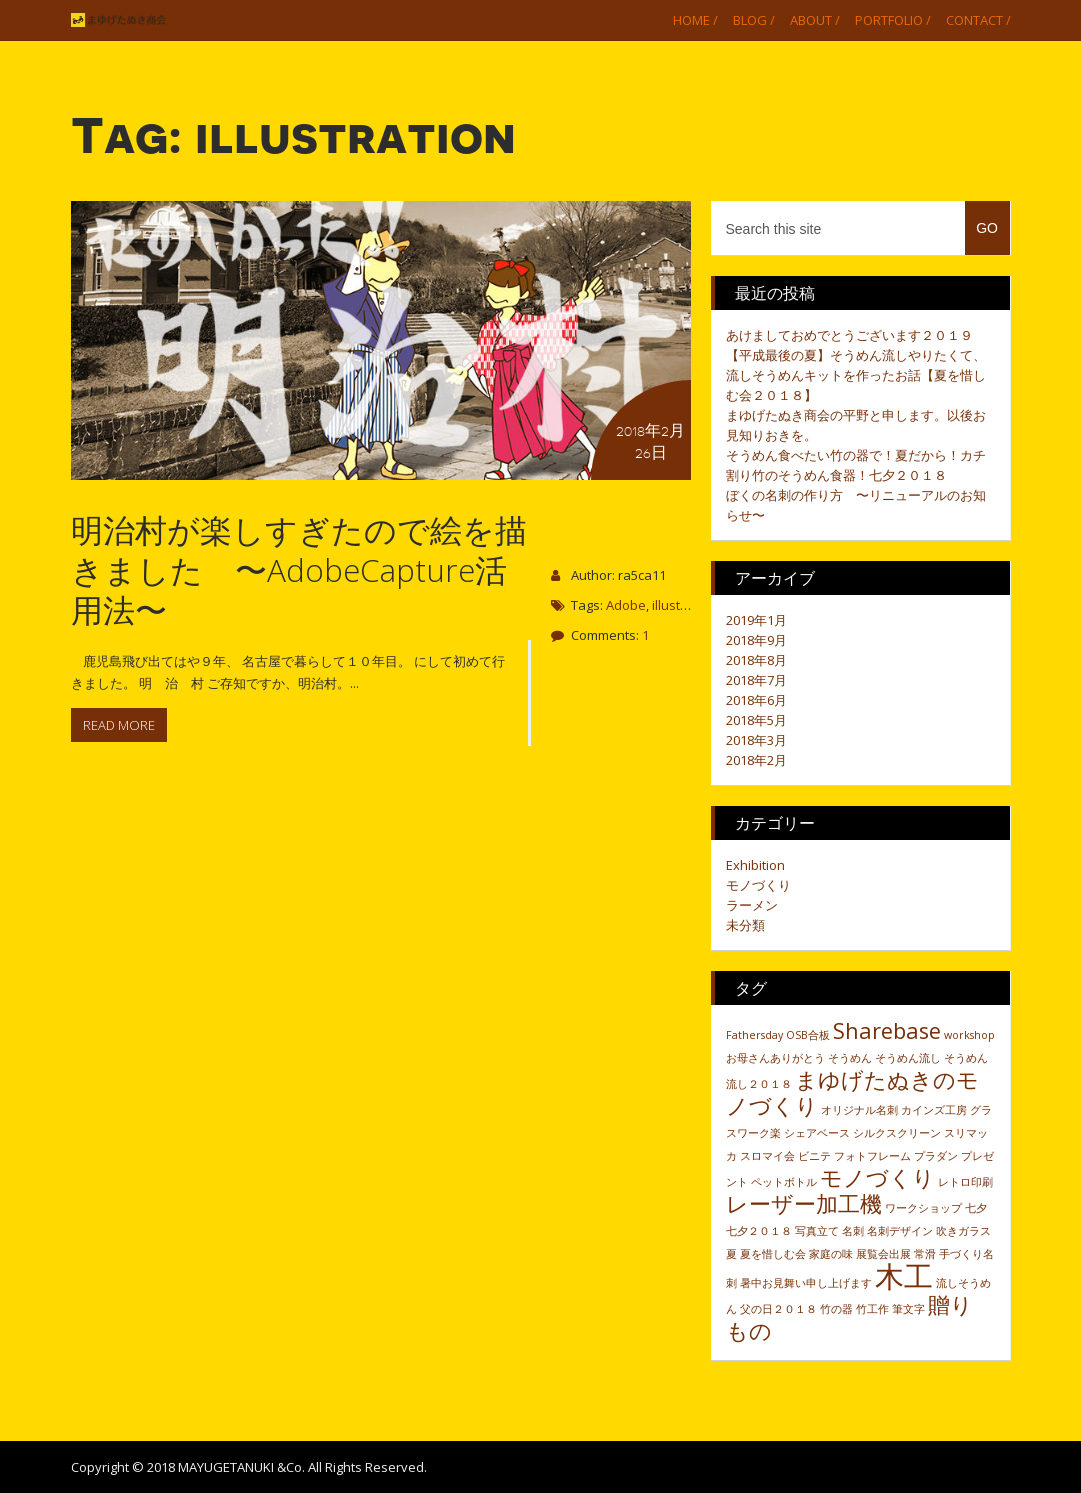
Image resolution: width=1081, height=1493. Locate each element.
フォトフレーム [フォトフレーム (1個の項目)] (872, 1156)
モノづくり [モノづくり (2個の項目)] (877, 1177)
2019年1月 (756, 620)
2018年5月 (756, 720)
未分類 (745, 925)
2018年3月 (756, 740)
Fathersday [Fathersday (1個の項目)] (754, 1035)
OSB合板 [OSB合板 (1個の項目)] (808, 1035)
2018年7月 (756, 680)
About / (815, 20)
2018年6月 (756, 700)
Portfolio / (893, 20)
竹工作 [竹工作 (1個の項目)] (872, 1309)
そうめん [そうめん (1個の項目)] (850, 1058)
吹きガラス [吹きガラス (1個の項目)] (963, 1231)
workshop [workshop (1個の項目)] (969, 1035)
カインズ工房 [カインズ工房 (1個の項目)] (934, 1110)
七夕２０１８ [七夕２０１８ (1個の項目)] (759, 1231)
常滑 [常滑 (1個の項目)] (925, 1254)
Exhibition (755, 865)
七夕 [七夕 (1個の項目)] (976, 1208)
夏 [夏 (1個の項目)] (731, 1254)
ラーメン (752, 905)
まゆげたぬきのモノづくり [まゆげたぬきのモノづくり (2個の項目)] (852, 1092)
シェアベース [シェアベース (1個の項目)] (817, 1133)
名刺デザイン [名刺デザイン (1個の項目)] (900, 1231)
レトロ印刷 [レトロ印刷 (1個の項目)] (965, 1182)
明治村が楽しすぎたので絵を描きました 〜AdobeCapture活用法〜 (299, 569)
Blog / (754, 20)
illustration (684, 605)
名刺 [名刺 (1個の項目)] (853, 1231)
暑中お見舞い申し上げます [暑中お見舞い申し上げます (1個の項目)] (806, 1283)
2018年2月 (756, 760)
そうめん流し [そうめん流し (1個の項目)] (908, 1058)
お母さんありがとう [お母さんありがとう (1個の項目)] (775, 1058)
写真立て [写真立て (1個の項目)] (817, 1231)
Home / (695, 20)
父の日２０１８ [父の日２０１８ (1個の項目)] (778, 1309)
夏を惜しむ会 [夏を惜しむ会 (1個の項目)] (773, 1254)
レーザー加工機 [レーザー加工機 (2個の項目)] (804, 1203)
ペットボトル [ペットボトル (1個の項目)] (784, 1182)
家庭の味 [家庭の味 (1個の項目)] (831, 1254)
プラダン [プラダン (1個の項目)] (936, 1156)
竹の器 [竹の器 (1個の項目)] (836, 1309)
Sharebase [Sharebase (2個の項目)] (887, 1030)
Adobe (626, 605)
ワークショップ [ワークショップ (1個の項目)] (923, 1208)
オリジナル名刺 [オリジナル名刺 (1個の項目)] (859, 1110)
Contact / (978, 20)
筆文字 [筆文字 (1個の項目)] (908, 1309)
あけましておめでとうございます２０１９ (849, 335)
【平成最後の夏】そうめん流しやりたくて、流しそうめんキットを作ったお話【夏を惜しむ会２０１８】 (856, 375)
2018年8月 (756, 660)
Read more (119, 725)
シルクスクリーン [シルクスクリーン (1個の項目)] (897, 1133)
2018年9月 (756, 640)
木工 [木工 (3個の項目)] (904, 1276)
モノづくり (758, 885)
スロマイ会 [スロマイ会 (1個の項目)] (767, 1156)
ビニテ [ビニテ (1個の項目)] (814, 1156)
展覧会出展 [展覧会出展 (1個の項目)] (883, 1254)
